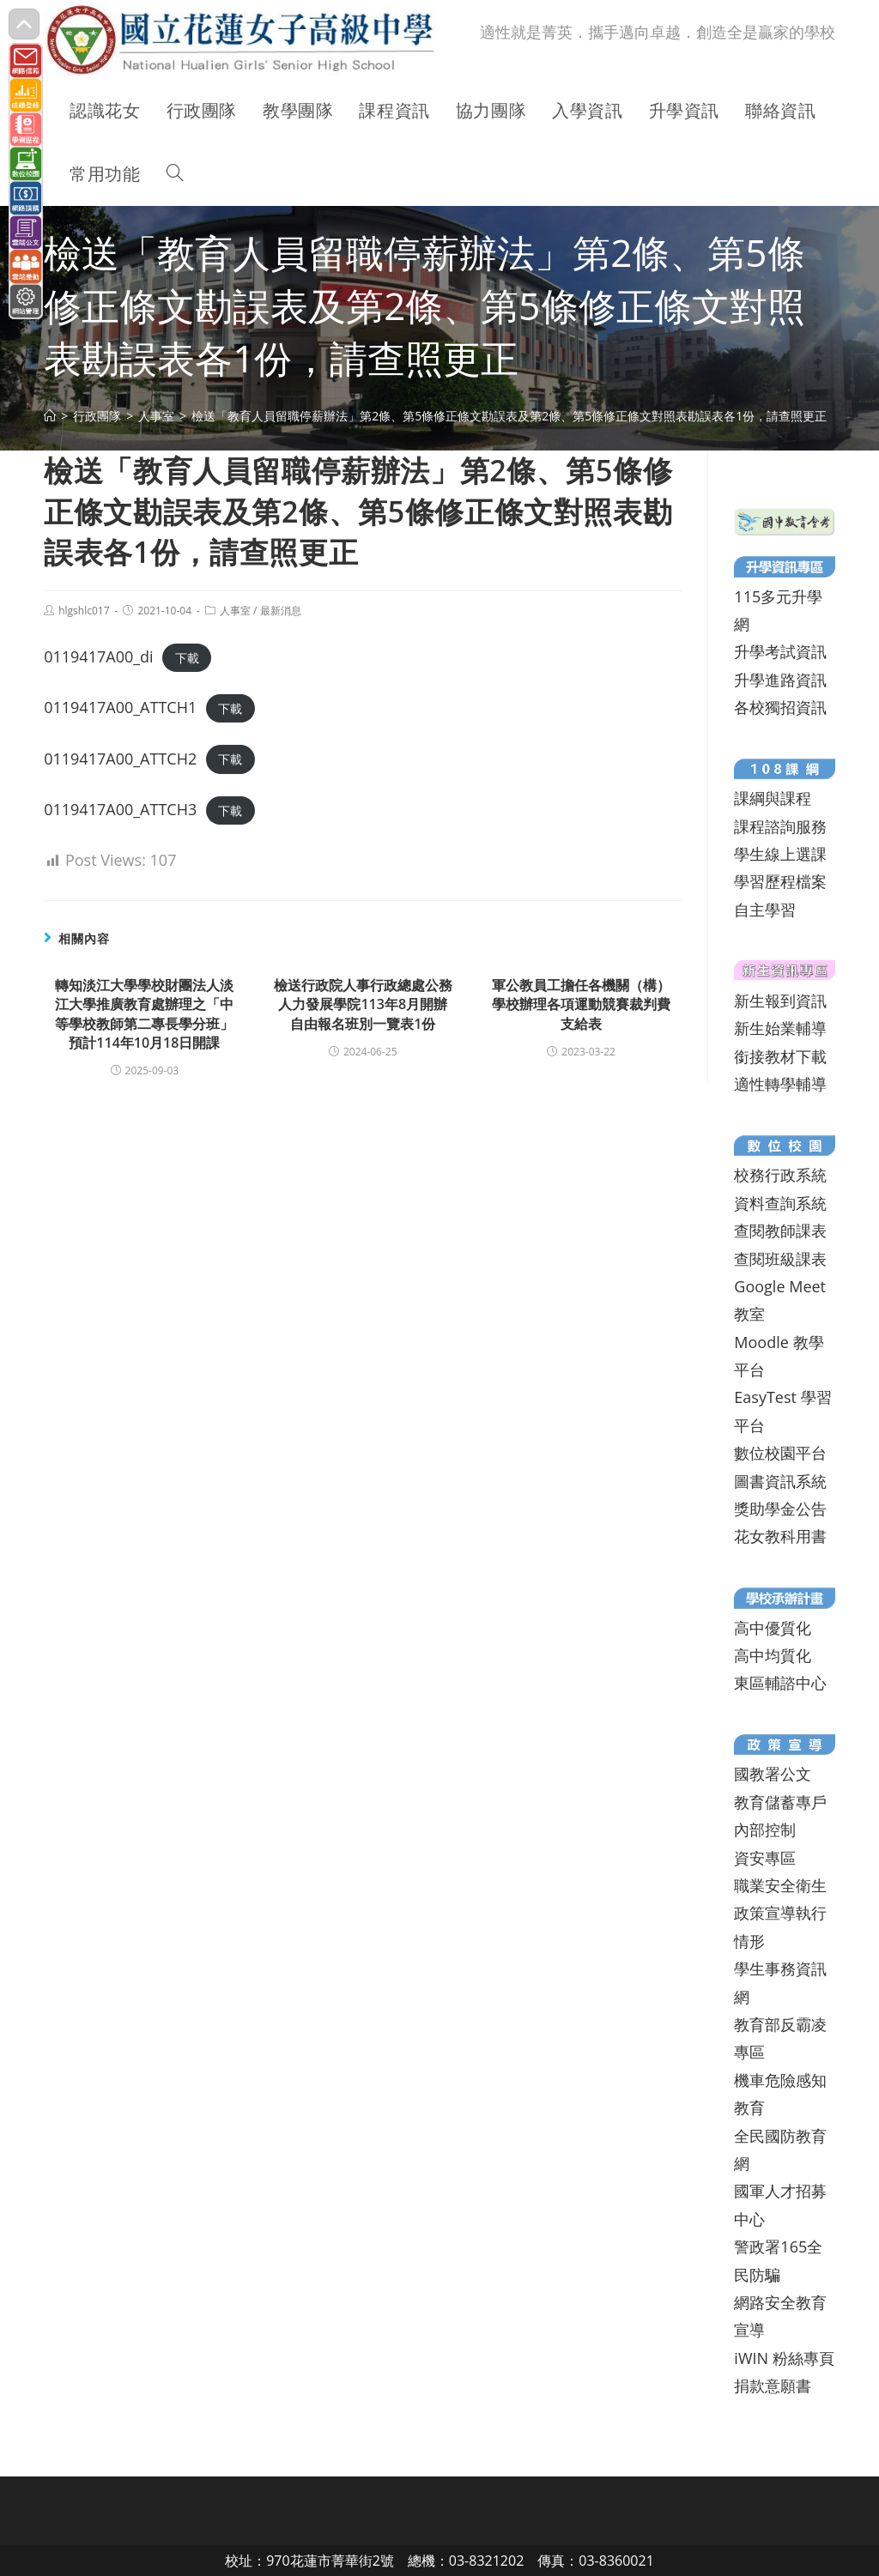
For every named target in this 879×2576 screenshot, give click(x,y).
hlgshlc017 (83, 610)
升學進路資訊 (780, 679)
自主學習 (765, 909)
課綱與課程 (772, 798)
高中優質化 (772, 1628)
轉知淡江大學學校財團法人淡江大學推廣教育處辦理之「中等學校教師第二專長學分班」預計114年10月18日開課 (144, 1014)
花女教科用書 (780, 1536)
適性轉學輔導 (780, 1083)
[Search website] (175, 174)
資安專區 (765, 1857)
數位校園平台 (780, 1452)
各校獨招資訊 (780, 707)
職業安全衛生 (780, 1885)
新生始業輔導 (780, 1028)
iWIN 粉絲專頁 (784, 2358)
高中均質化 (772, 1655)
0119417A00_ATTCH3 (120, 809)
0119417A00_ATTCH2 (120, 758)
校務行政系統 (780, 1174)
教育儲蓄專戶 (780, 1802)
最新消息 (280, 610)
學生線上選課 (780, 854)
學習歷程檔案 (780, 881)
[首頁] (50, 416)
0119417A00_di (98, 656)
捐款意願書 (772, 2385)
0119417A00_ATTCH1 (120, 707)
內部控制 (765, 1829)
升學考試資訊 (780, 651)
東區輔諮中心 (780, 1682)
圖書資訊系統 (780, 1481)
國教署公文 (772, 1773)
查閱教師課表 (780, 1230)
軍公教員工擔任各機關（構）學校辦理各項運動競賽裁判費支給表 (581, 1004)
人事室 (235, 610)
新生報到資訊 (780, 1000)
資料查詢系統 (780, 1203)
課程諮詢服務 (780, 826)
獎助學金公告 (780, 1508)
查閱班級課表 (780, 1259)
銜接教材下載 (780, 1056)
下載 (187, 658)
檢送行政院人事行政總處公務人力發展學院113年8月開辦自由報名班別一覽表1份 (363, 1004)
